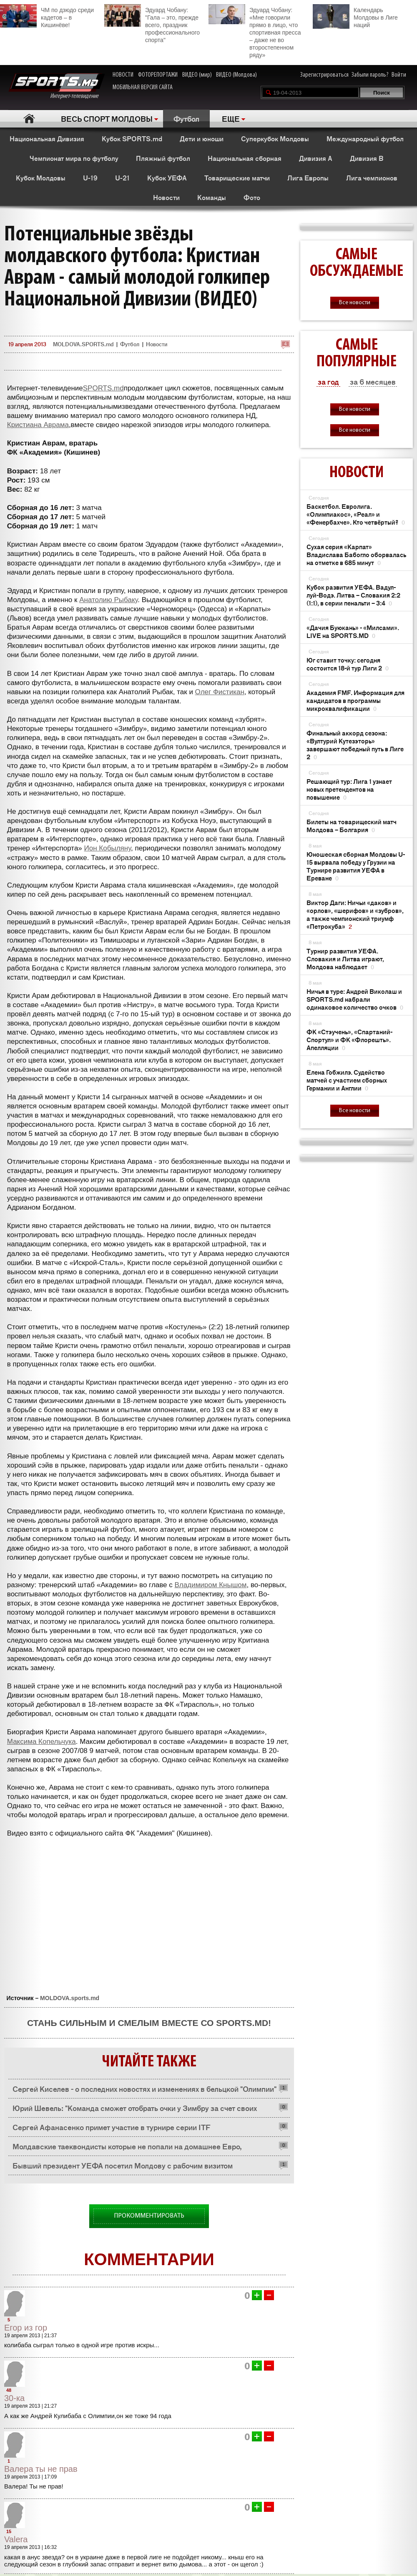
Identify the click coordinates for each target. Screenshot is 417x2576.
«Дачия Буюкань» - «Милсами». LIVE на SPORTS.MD (352, 631)
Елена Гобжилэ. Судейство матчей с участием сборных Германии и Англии (346, 1080)
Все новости (354, 303)
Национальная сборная (244, 158)
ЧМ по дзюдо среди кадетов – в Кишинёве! (47, 16)
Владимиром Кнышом (211, 1585)
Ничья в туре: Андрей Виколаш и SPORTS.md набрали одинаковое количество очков (354, 999)
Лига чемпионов (371, 177)
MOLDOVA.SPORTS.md (83, 344)
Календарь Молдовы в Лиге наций (355, 16)
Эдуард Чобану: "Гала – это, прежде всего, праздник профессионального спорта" (152, 23)
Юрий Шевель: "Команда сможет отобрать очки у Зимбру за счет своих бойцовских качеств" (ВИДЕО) (135, 2110)
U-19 (90, 177)
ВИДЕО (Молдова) (236, 75)
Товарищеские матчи (237, 177)
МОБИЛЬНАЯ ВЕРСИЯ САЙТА (143, 87)
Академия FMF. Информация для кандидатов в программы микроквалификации (355, 700)
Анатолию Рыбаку (108, 600)
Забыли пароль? (370, 75)
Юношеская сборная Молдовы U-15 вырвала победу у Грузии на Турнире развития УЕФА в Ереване (355, 866)
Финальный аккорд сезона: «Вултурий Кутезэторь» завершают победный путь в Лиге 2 (355, 744)
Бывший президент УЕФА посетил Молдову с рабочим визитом (123, 2165)
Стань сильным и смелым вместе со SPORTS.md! (149, 2023)
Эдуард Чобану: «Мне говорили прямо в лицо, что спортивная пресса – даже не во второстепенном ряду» (254, 31)
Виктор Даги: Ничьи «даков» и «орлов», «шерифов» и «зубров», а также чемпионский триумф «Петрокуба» (355, 914)
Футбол (186, 118)
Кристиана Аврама (38, 425)
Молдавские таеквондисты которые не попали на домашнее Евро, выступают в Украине (127, 2148)
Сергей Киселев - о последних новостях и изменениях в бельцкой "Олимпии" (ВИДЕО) (144, 2090)
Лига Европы (308, 177)
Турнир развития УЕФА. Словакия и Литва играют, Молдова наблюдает (345, 958)
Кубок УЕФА (167, 177)
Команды (211, 197)
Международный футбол (365, 138)
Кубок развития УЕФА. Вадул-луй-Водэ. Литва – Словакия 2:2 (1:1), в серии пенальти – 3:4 (353, 595)
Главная (29, 119)
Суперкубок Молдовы (275, 138)
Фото (252, 197)
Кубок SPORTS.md (132, 138)
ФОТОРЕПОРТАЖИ (158, 75)
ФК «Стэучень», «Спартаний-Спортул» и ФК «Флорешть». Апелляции (349, 1039)
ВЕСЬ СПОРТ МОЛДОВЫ (107, 118)
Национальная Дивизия (47, 138)
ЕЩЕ (231, 118)
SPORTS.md (103, 388)
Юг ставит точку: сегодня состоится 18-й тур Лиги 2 (347, 664)
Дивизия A (315, 158)
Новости (166, 197)
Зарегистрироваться (324, 75)
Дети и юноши (202, 138)
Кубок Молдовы (40, 177)
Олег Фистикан (219, 692)
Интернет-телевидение (56, 86)
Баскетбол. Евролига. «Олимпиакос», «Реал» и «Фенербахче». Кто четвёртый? (355, 514)
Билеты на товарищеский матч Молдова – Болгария (351, 825)
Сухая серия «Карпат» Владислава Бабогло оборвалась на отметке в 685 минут (356, 554)
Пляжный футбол (163, 158)
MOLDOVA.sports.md (69, 1998)
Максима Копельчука (41, 1742)
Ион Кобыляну (107, 848)
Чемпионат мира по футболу (74, 158)
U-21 (122, 177)
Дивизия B (366, 158)
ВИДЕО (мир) (197, 75)
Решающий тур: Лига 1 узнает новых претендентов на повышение (349, 789)
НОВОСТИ (123, 75)
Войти (399, 75)
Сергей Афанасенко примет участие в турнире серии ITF (111, 2127)
